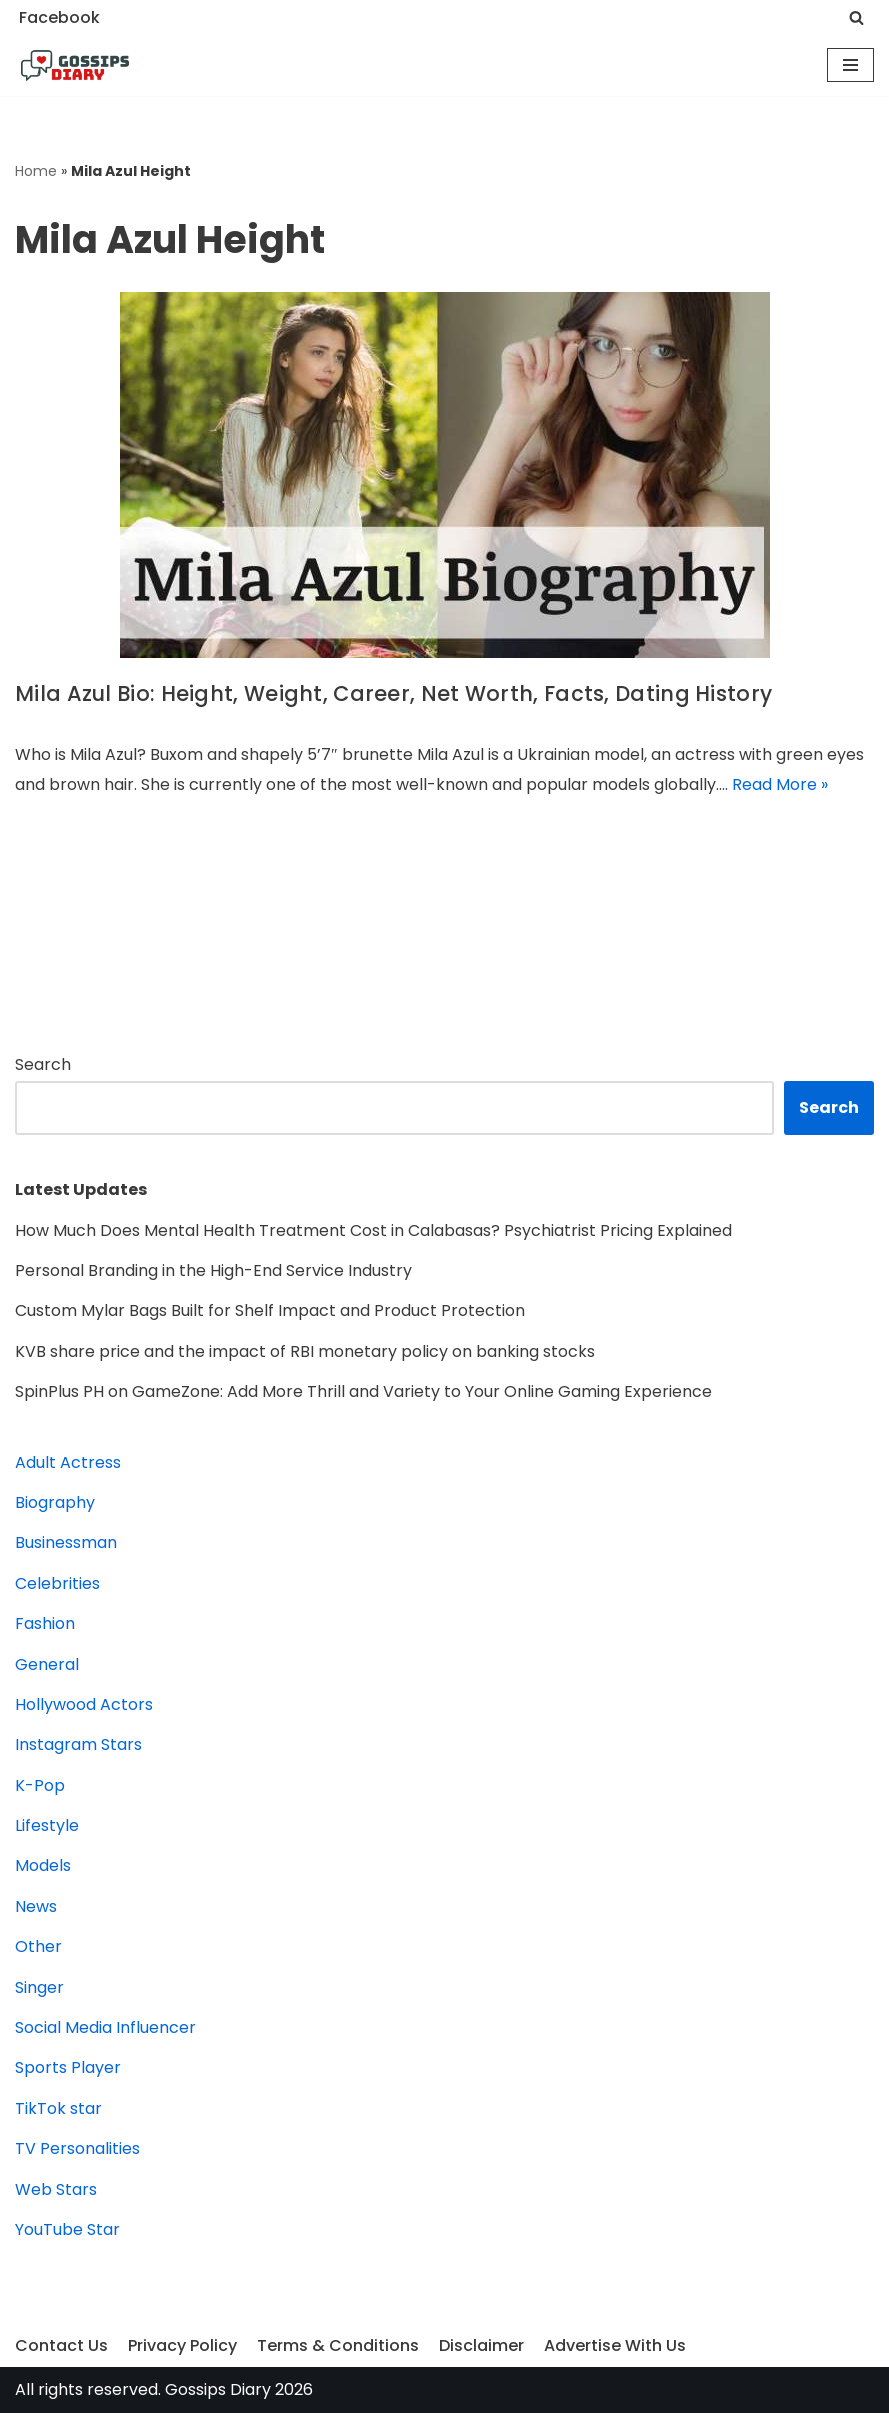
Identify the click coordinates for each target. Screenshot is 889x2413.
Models (43, 1865)
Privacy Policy (182, 2345)
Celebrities (57, 1583)
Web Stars (56, 2189)
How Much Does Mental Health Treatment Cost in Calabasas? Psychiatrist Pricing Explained (373, 1230)
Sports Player (68, 2067)
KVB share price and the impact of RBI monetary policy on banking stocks (305, 1351)
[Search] (856, 17)
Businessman (66, 1542)
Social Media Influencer (105, 2027)
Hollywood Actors (84, 1704)
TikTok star (58, 2108)
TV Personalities (77, 2148)
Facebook (59, 17)
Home (36, 171)
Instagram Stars (78, 1744)
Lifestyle (47, 1825)
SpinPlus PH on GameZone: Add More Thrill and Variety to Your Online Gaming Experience (363, 1391)
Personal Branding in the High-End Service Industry (213, 1270)
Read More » (780, 784)
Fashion (45, 1623)
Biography (55, 1502)
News (36, 1906)
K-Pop (40, 1785)
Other (38, 1946)
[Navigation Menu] (850, 65)
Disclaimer (481, 2345)
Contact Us (61, 2345)
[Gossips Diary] (75, 66)
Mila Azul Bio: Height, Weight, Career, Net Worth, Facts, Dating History (393, 693)
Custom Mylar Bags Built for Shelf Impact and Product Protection (270, 1310)
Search (43, 1064)
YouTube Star (67, 2229)
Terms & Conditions (338, 2345)
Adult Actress (68, 1462)
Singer (39, 1987)
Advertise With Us (615, 2345)
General (47, 1664)
